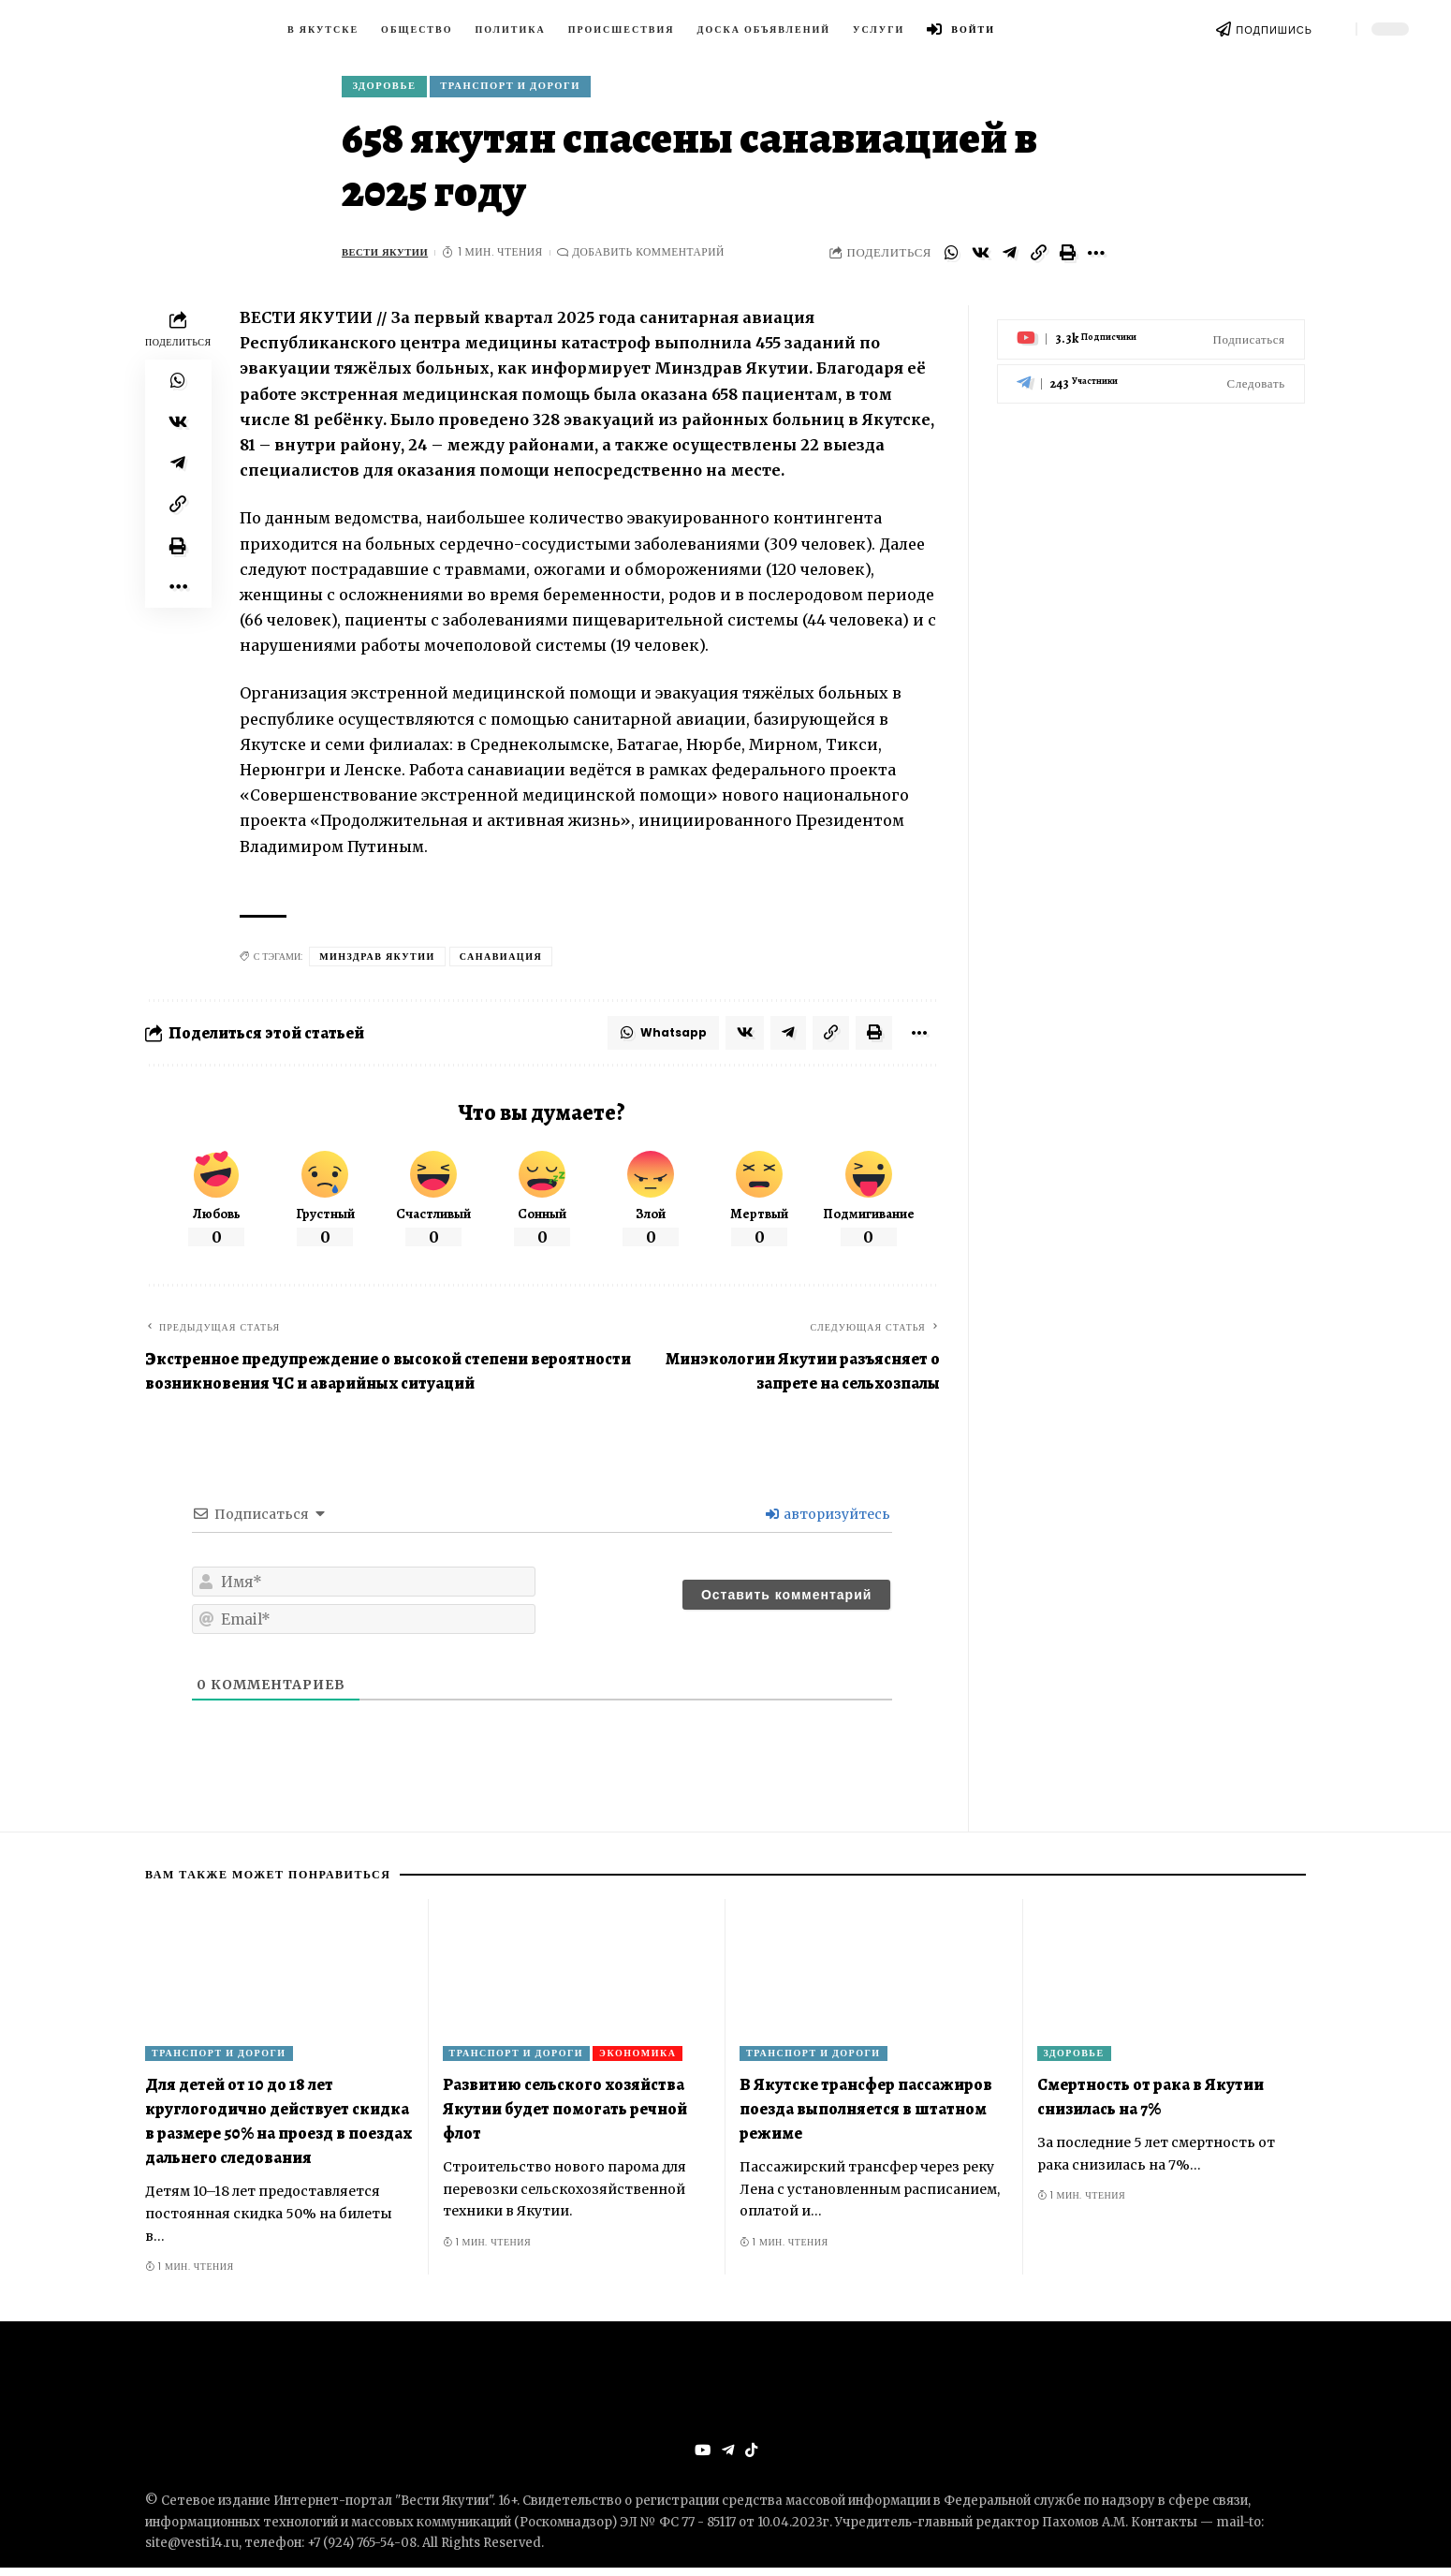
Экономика (637, 2060)
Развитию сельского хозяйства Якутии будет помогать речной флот (565, 2116)
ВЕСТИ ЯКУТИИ (388, 256)
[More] (1096, 257)
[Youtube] (1151, 330)
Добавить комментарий (655, 256)
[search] (1333, 29)
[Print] (1067, 257)
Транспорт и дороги (526, 88)
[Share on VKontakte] (980, 257)
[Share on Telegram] (1009, 257)
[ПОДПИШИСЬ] (1223, 29)
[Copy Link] (1038, 257)
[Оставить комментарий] (786, 1603)
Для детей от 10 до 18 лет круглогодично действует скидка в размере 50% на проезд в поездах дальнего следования (278, 2128)
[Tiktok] (751, 2459)
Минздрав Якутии (377, 961)
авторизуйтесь (828, 1522)
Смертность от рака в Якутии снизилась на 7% (1150, 2104)
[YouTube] (701, 2459)
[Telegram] (1151, 374)
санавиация (501, 961)
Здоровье (389, 88)
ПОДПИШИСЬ (1274, 30)
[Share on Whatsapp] (951, 257)
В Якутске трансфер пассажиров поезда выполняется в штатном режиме (866, 2116)
